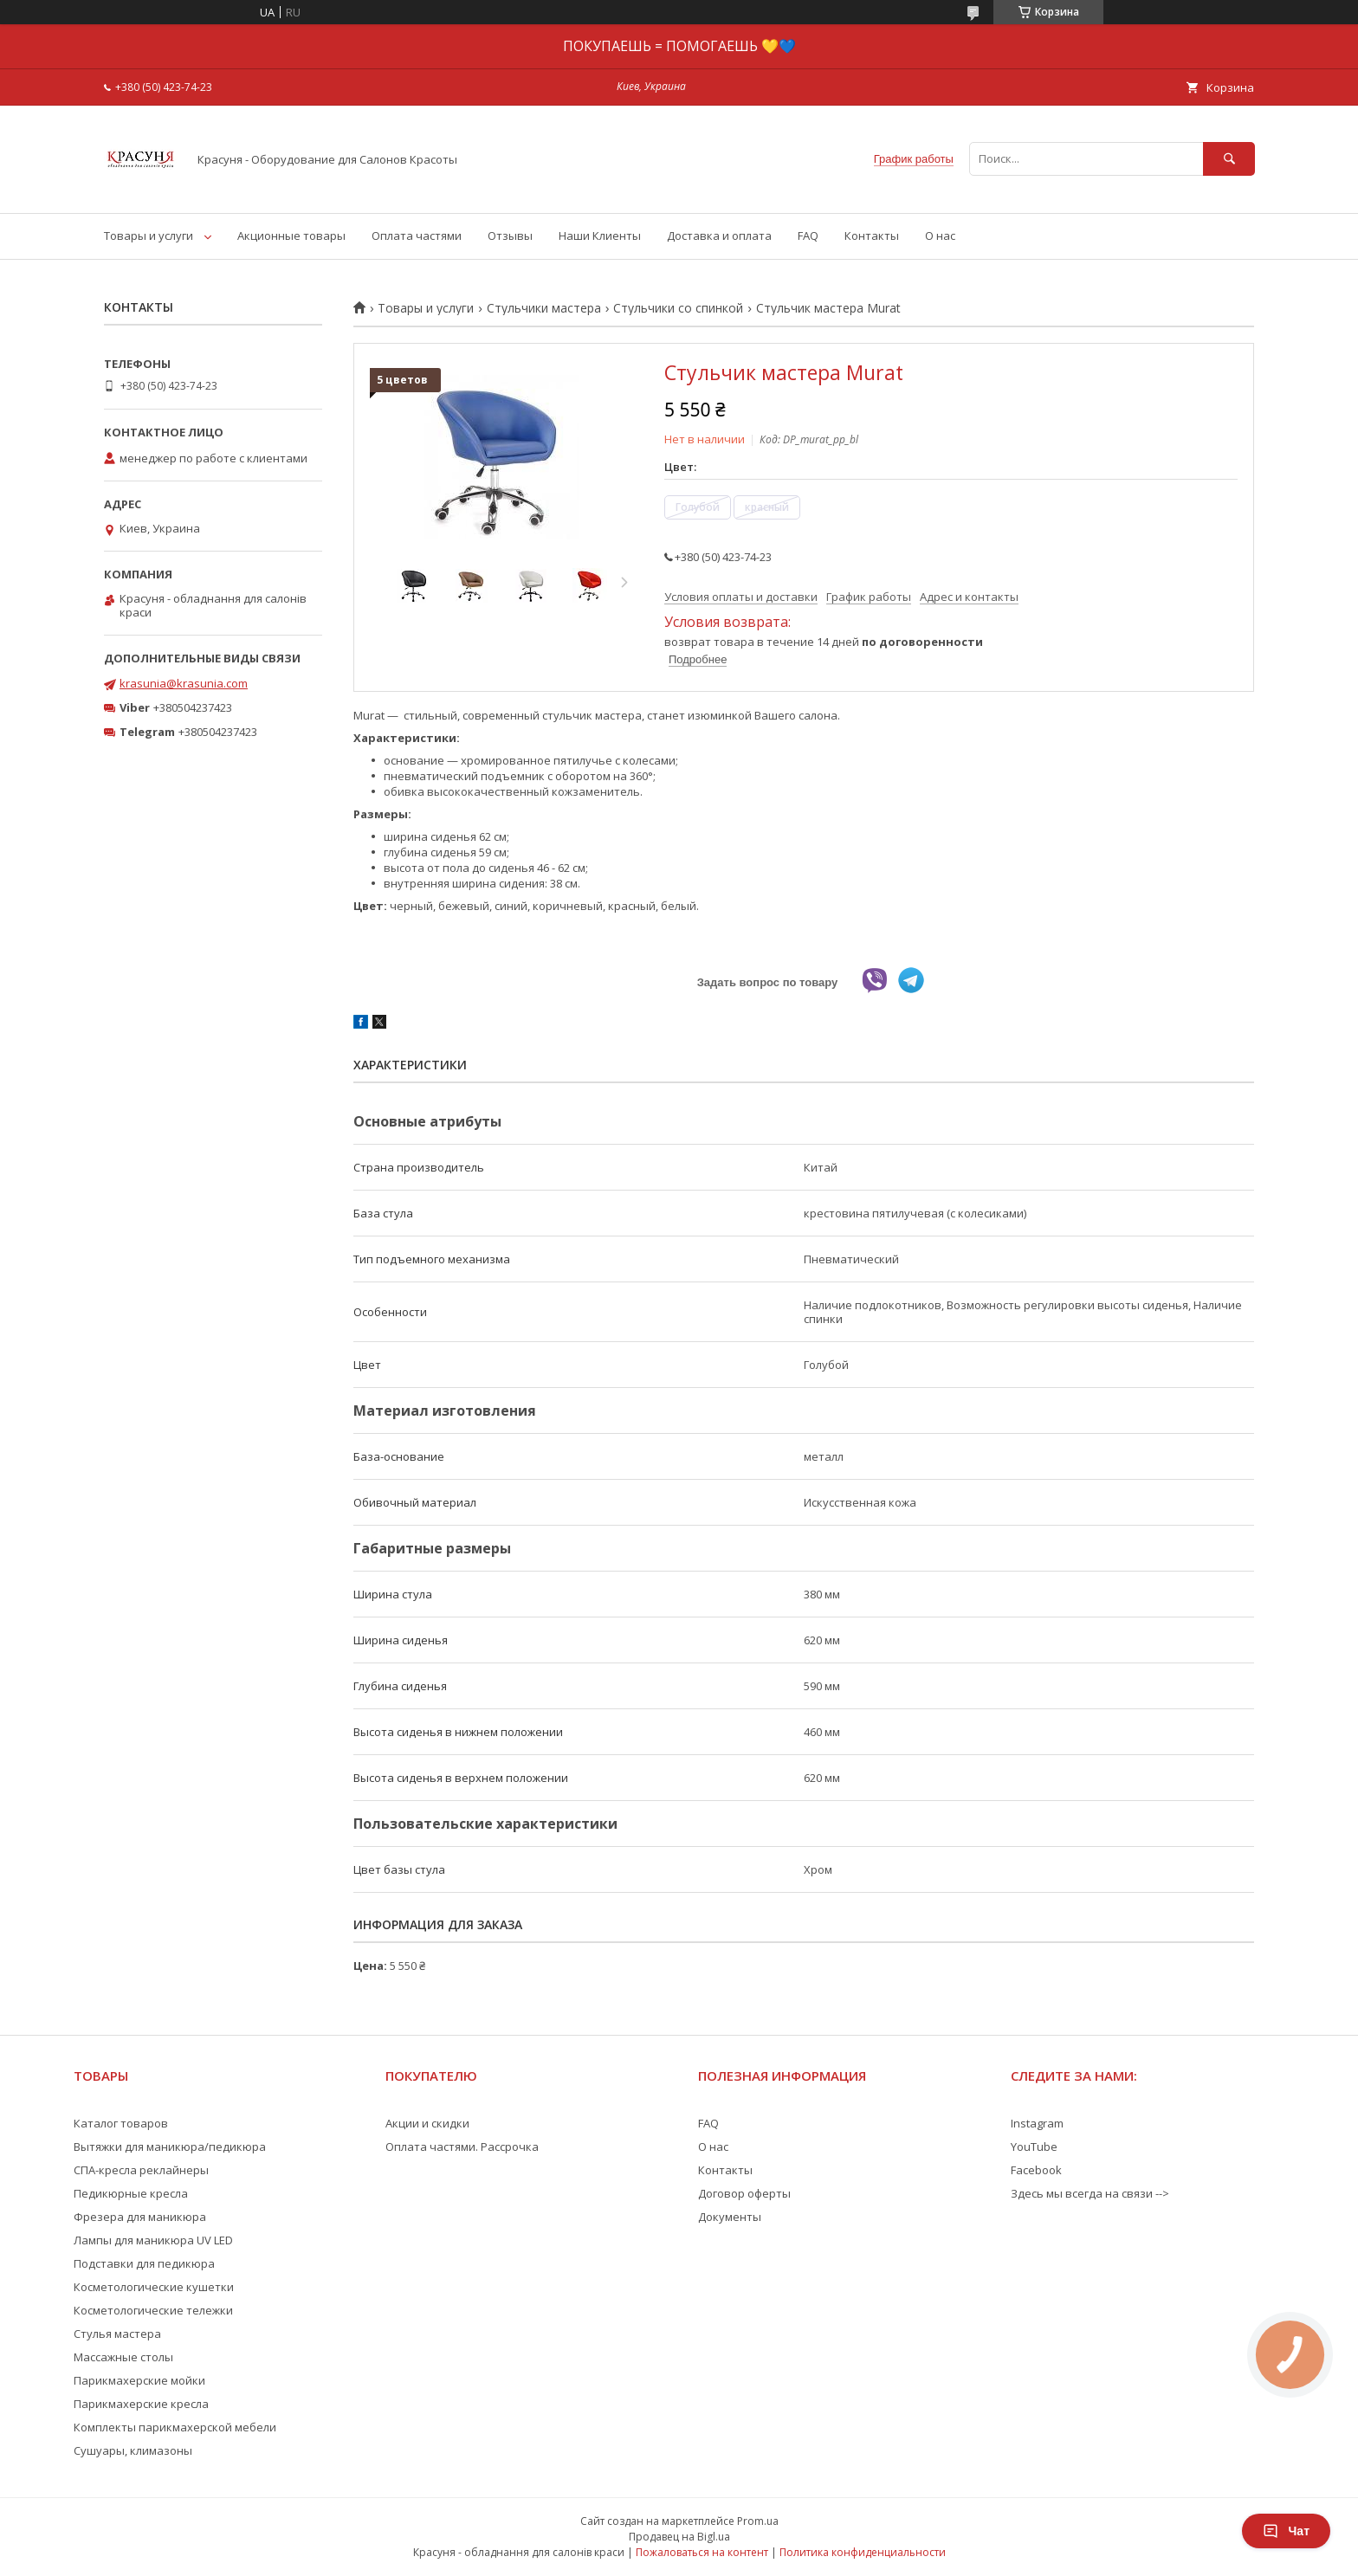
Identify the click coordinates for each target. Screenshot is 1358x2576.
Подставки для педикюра (144, 2263)
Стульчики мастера (544, 308)
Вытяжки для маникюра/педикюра (170, 2146)
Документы (729, 2216)
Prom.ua (758, 2521)
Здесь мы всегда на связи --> (1090, 2193)
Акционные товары (291, 235)
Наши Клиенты (600, 235)
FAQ (808, 235)
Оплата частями (417, 235)
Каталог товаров (121, 2123)
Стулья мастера (117, 2333)
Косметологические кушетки (154, 2287)
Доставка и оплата (719, 235)
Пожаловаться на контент (702, 2552)
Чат (1286, 2531)
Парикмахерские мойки (139, 2380)
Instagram (1037, 2123)
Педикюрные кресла (131, 2193)
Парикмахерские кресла (141, 2403)
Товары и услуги (148, 235)
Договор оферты (744, 2193)
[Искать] (1229, 159)
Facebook (1036, 2170)
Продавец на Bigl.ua (679, 2536)
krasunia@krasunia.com (184, 683)
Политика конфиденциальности (862, 2552)
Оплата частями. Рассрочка (462, 2146)
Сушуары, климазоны (133, 2450)
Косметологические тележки (153, 2310)
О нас (940, 235)
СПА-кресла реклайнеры (141, 2170)
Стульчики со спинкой (678, 308)
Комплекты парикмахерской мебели (175, 2427)
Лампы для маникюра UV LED (153, 2240)
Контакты (871, 235)
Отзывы (510, 235)
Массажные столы (123, 2357)
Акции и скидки (427, 2123)
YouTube (1034, 2146)
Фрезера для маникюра (140, 2216)
